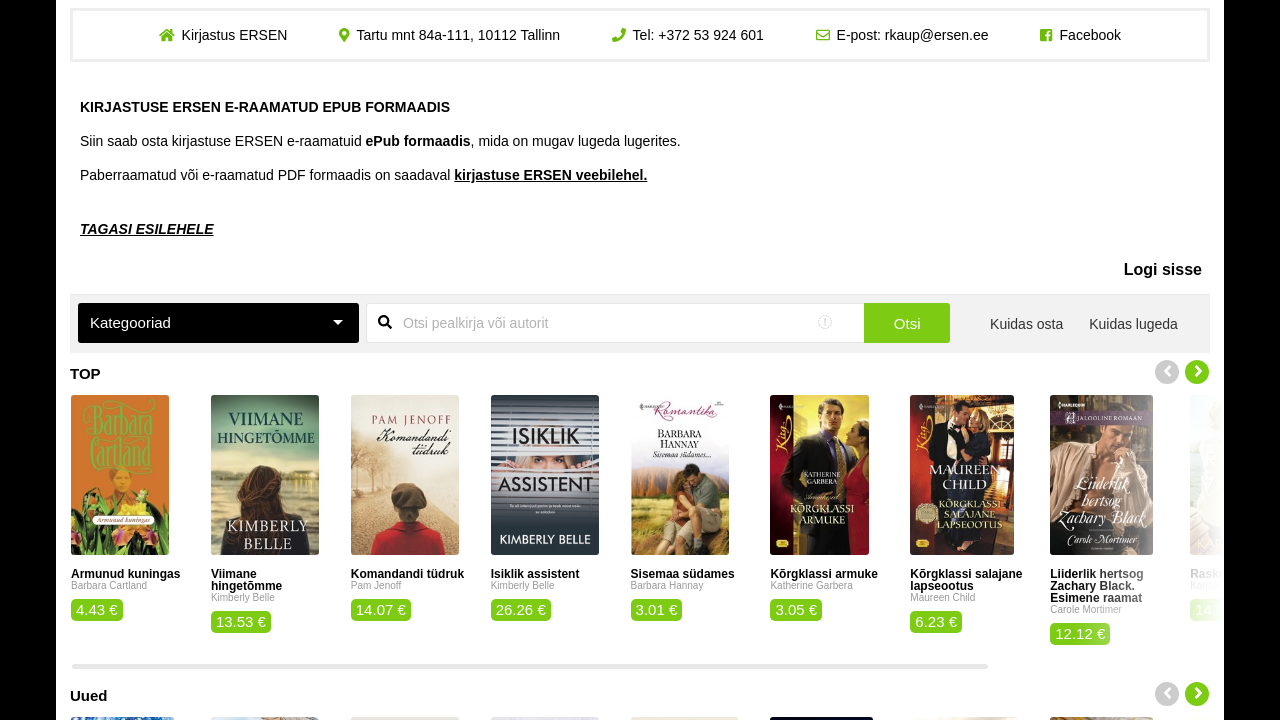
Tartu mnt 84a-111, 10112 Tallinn (458, 35)
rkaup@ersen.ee (937, 35)
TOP (85, 373)
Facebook (1090, 35)
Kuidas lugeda (1133, 324)
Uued (89, 695)
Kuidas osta (1026, 324)
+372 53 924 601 (711, 35)
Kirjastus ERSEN (234, 35)
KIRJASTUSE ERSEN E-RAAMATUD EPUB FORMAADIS (265, 107)
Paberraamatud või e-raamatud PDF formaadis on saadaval (363, 175)
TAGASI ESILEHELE (147, 229)
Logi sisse (1163, 269)
